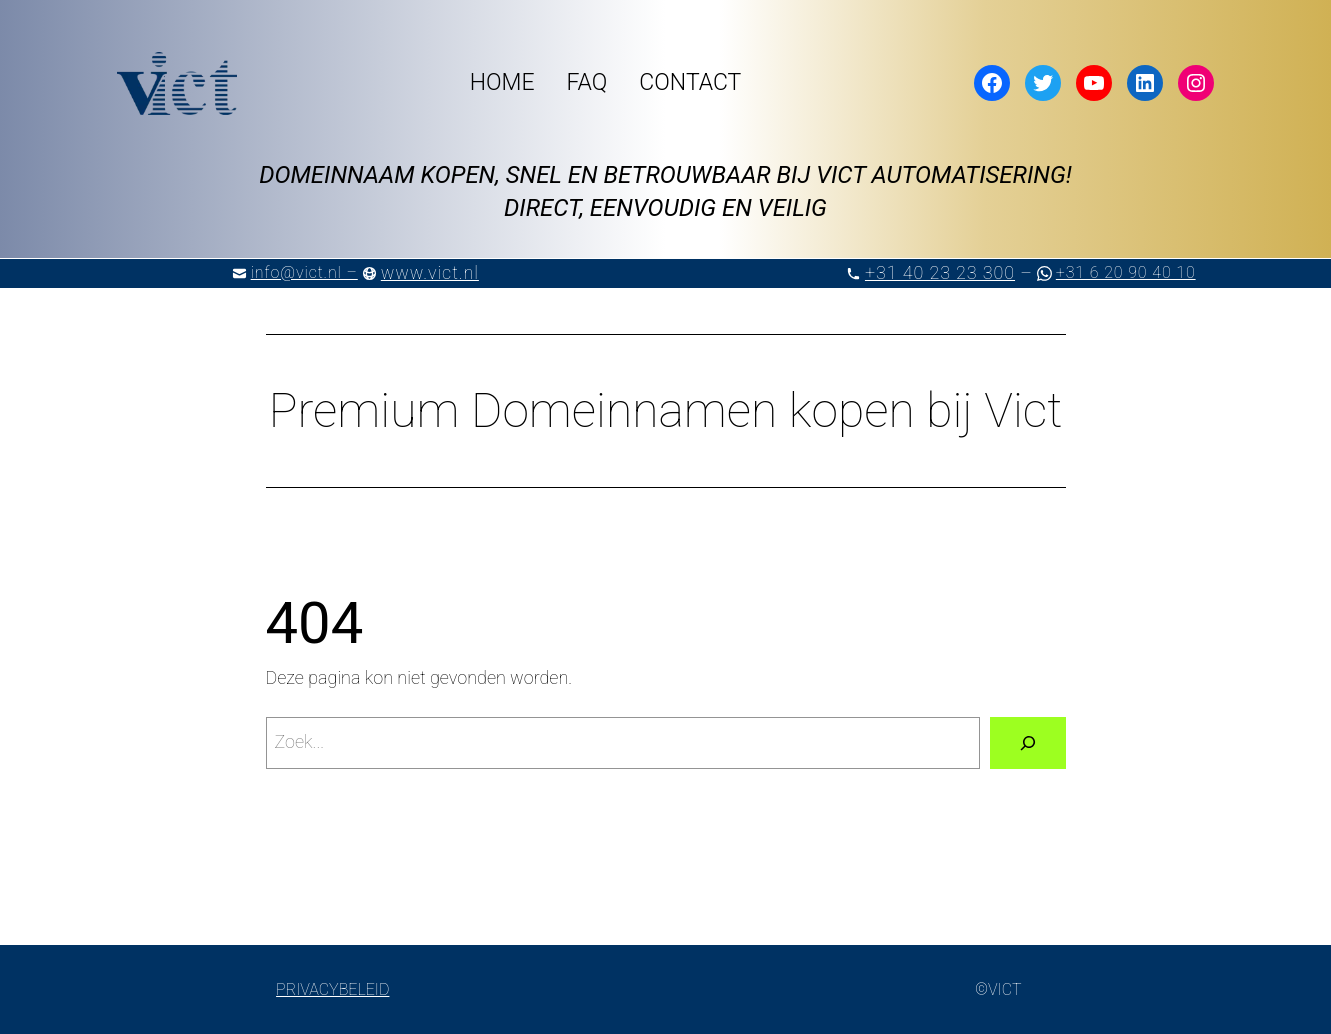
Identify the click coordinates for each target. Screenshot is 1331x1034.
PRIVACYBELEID (332, 989)
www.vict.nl (430, 272)
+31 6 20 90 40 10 (1126, 272)
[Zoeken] (1028, 743)
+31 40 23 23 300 (940, 272)
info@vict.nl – (304, 272)
